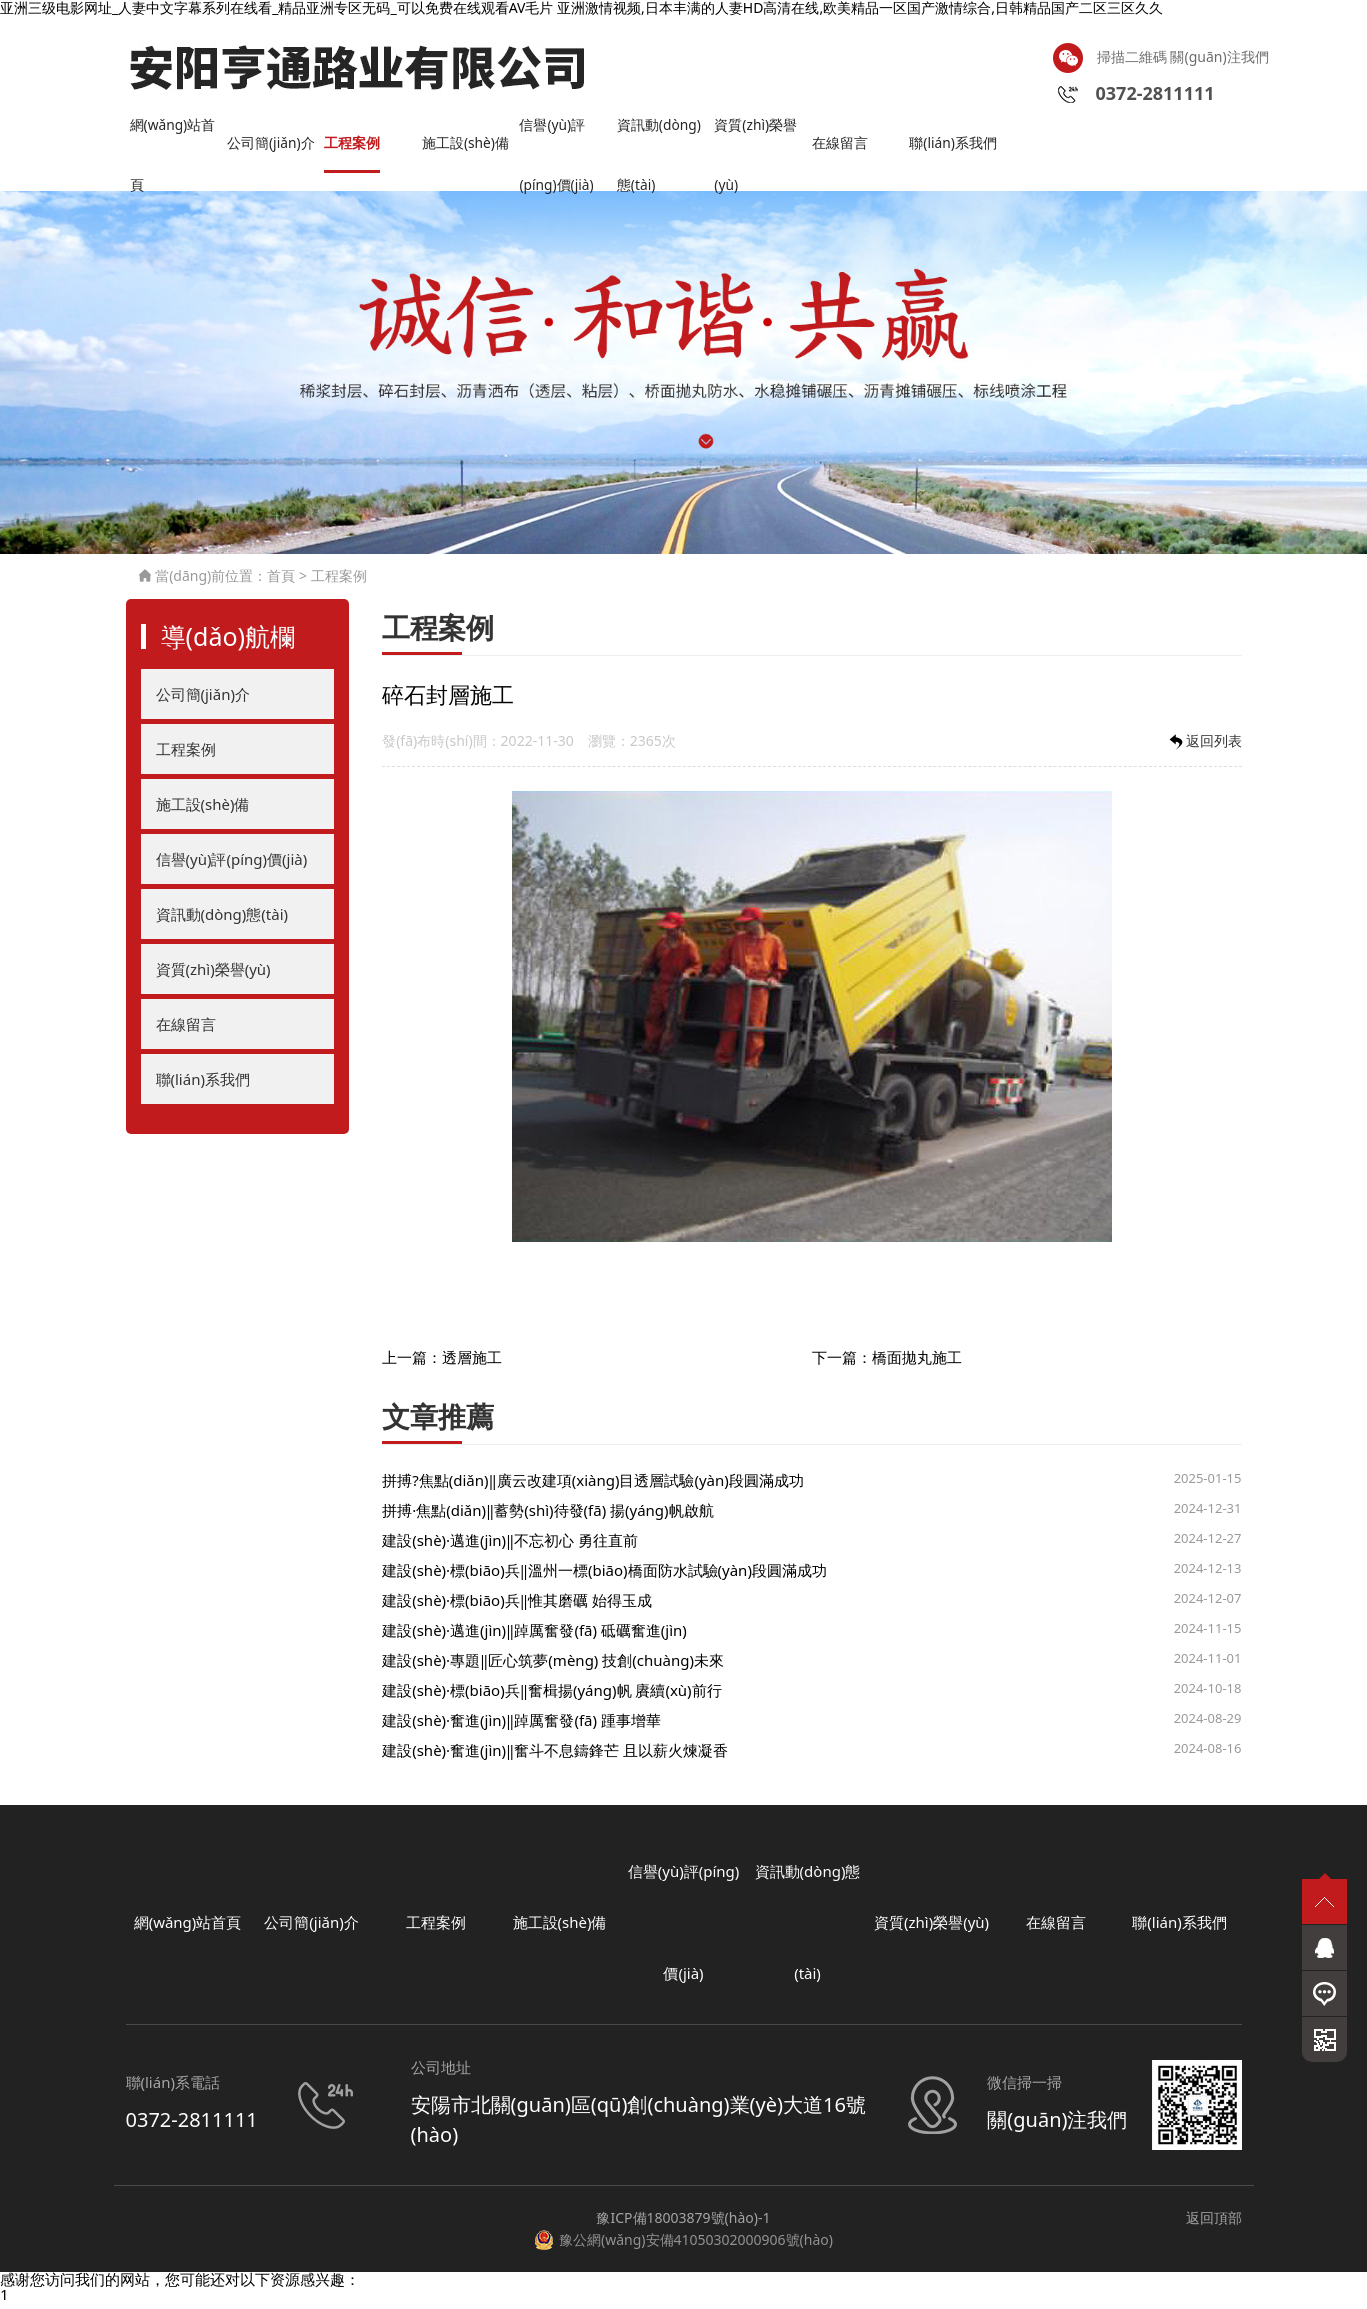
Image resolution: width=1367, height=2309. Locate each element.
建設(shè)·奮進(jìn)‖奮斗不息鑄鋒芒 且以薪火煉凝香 (555, 1756)
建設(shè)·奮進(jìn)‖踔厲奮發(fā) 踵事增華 (521, 1726)
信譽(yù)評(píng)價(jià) (559, 139)
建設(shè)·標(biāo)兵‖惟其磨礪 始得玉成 (517, 1606)
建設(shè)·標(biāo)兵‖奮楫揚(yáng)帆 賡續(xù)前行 (551, 1696)
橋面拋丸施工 (917, 1362)
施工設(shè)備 (469, 148)
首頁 (281, 581)
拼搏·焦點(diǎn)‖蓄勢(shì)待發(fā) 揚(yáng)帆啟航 (547, 1516)
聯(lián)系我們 (956, 148)
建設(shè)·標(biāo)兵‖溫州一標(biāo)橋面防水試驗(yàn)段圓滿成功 (604, 1576)
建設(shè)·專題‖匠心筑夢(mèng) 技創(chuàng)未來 (553, 1666)
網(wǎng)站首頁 (176, 139)
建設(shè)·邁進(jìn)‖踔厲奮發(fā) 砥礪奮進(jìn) (534, 1636)
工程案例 (354, 148)
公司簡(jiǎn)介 (274, 148)
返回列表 (1204, 746)
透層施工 (472, 1362)
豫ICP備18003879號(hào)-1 (683, 2223)
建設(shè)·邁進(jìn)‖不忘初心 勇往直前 (510, 1546)
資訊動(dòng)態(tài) (662, 139)
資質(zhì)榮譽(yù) (758, 139)
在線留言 (842, 148)
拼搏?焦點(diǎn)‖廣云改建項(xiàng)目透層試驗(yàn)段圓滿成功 (593, 1486)
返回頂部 (1214, 2223)
